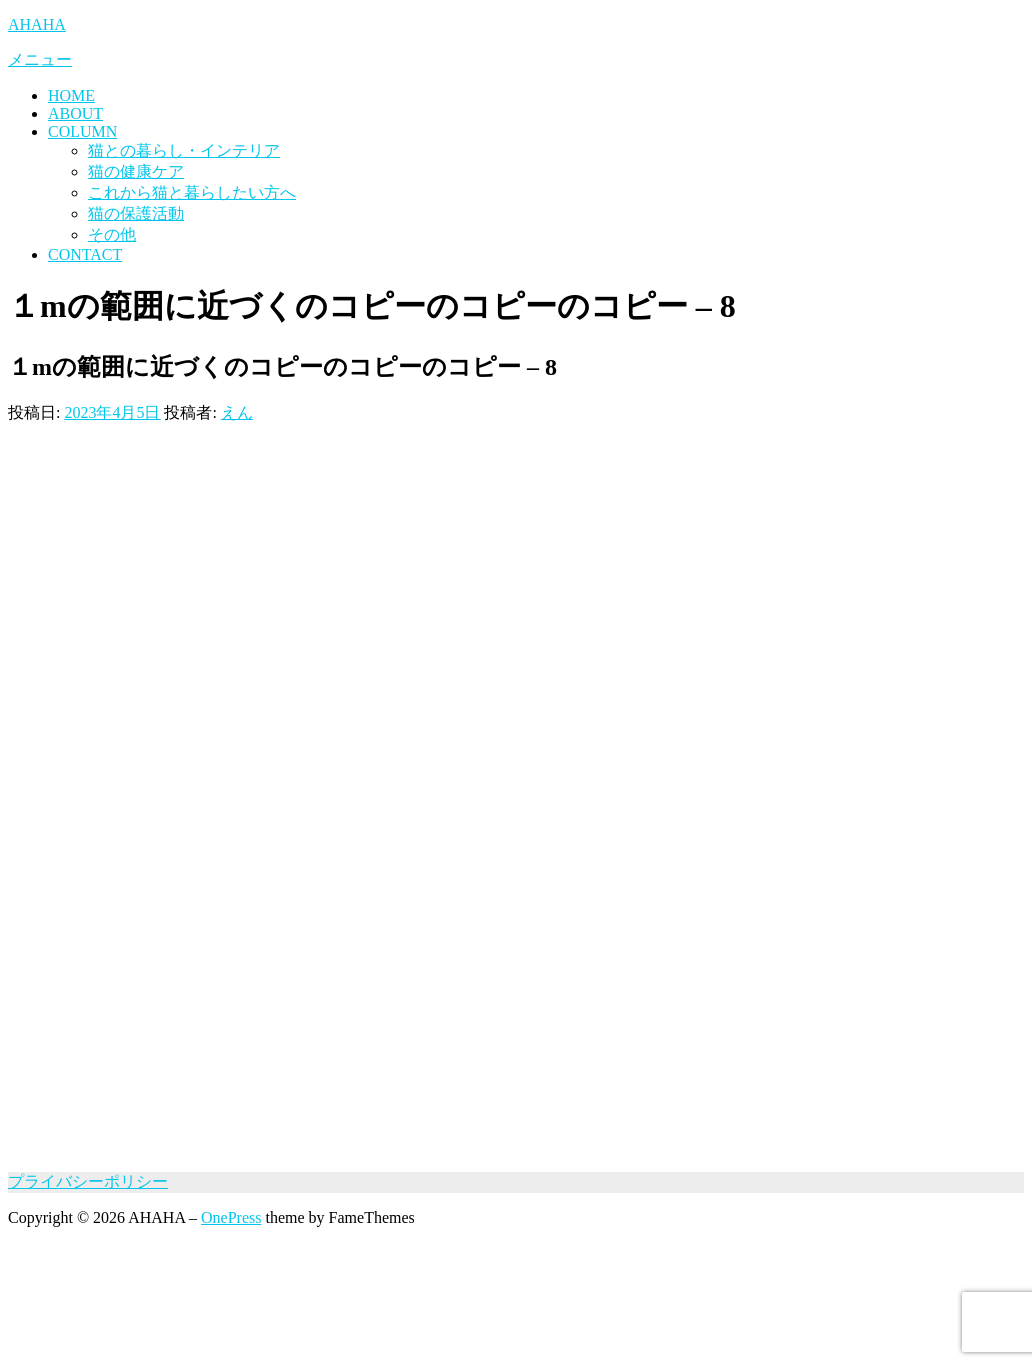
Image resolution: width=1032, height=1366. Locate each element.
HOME (71, 95)
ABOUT (75, 113)
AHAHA (37, 24)
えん (237, 412)
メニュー (40, 59)
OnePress (231, 1217)
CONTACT (85, 254)
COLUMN (82, 131)
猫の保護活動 (136, 213)
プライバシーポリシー (88, 1181)
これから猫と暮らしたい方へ (192, 192)
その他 (112, 234)
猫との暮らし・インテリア (184, 150)
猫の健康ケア (136, 171)
